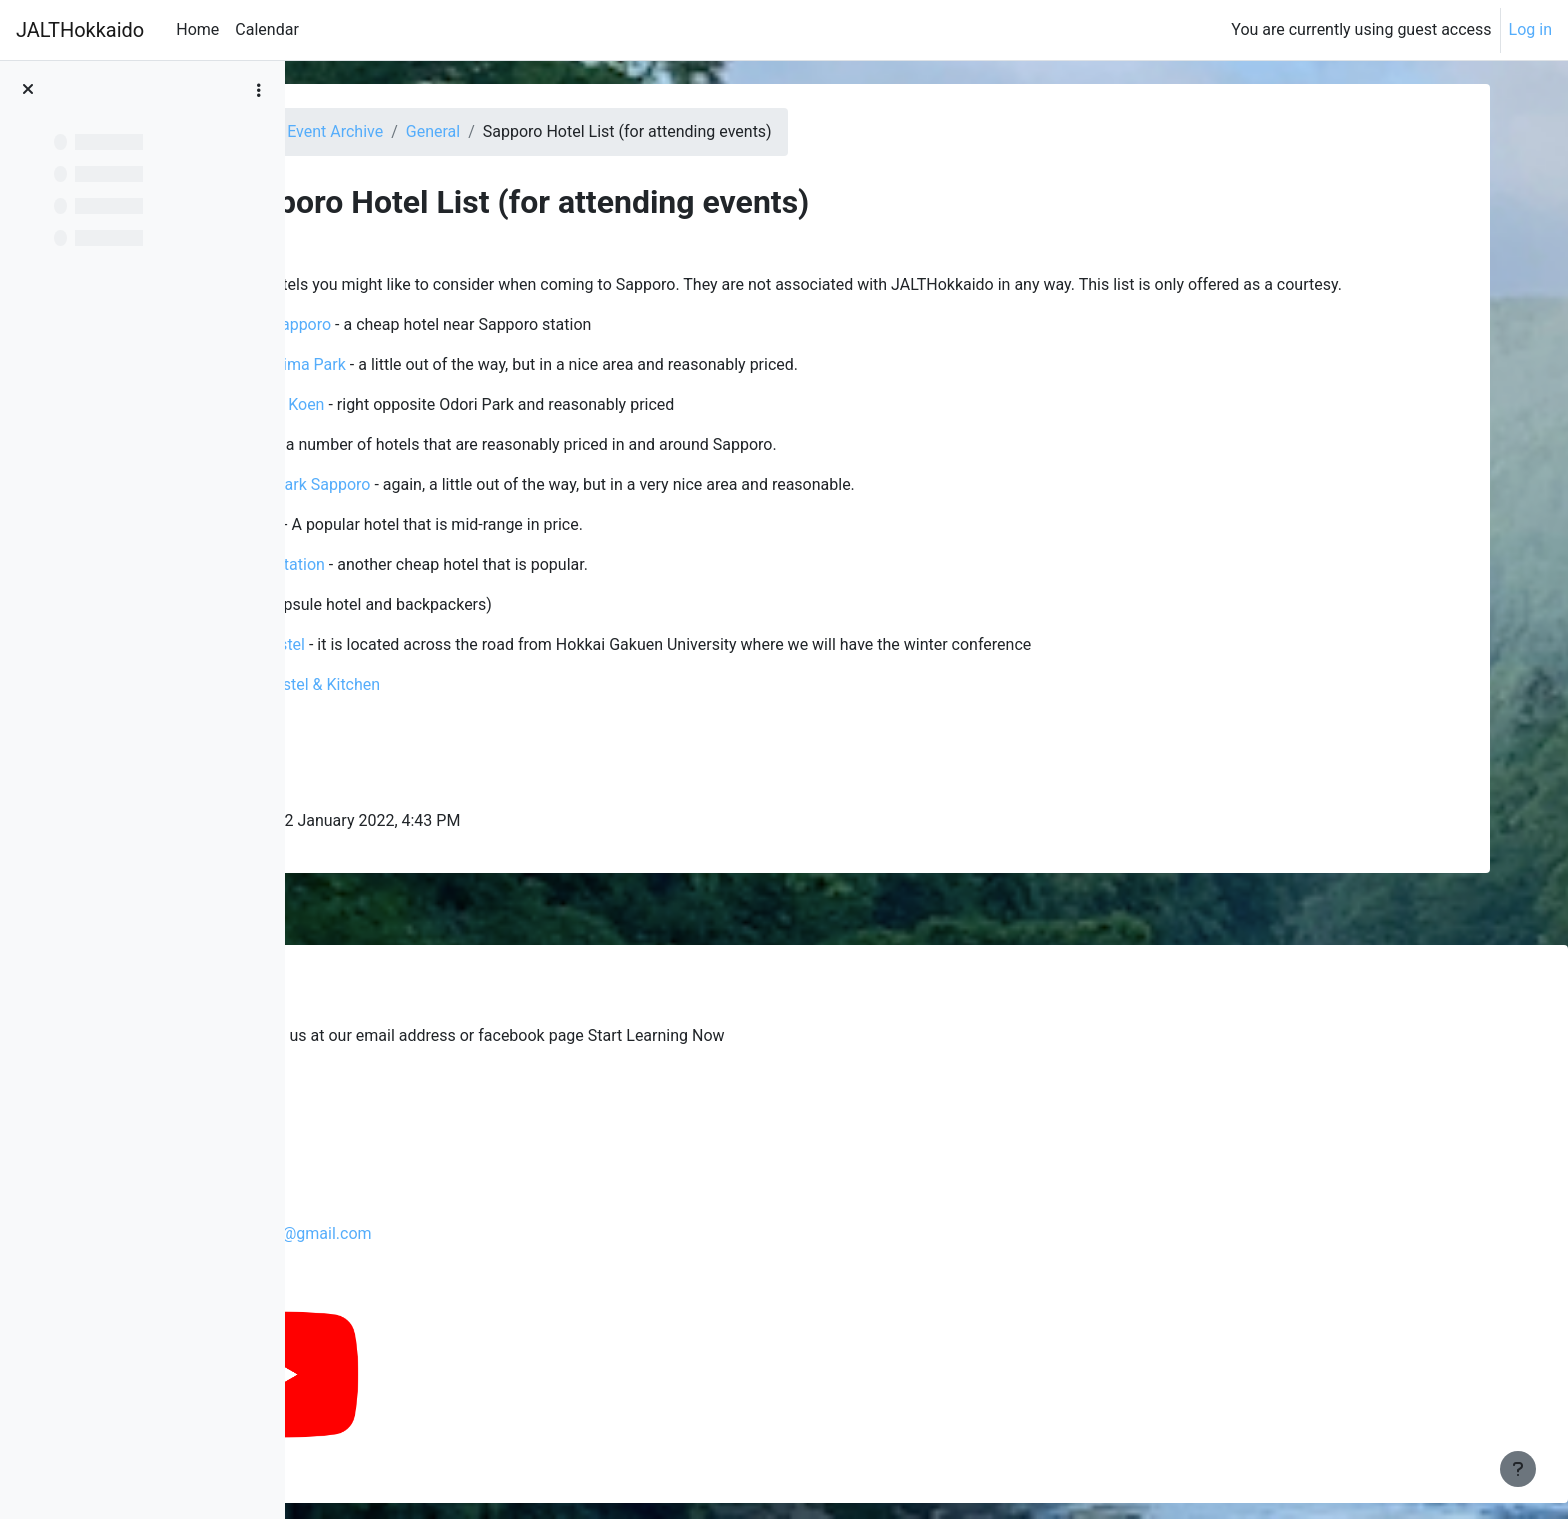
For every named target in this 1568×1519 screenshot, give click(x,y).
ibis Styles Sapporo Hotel (474, 548)
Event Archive (603, 131)
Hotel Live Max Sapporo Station (496, 588)
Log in (1530, 29)
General (701, 131)
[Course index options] (259, 90)
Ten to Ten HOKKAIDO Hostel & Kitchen (524, 708)
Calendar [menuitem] (266, 29)
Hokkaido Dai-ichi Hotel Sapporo (502, 348)
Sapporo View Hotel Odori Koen (496, 428)
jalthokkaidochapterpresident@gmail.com (524, 1233)
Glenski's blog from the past (462, 1086)
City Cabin (421, 788)
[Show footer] (1518, 1469)
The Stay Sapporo (447, 748)
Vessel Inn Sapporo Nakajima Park (507, 388)
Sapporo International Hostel (487, 668)
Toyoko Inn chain (475, 468)
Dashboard (493, 131)
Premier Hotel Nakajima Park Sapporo (519, 508)
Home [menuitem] (197, 29)
